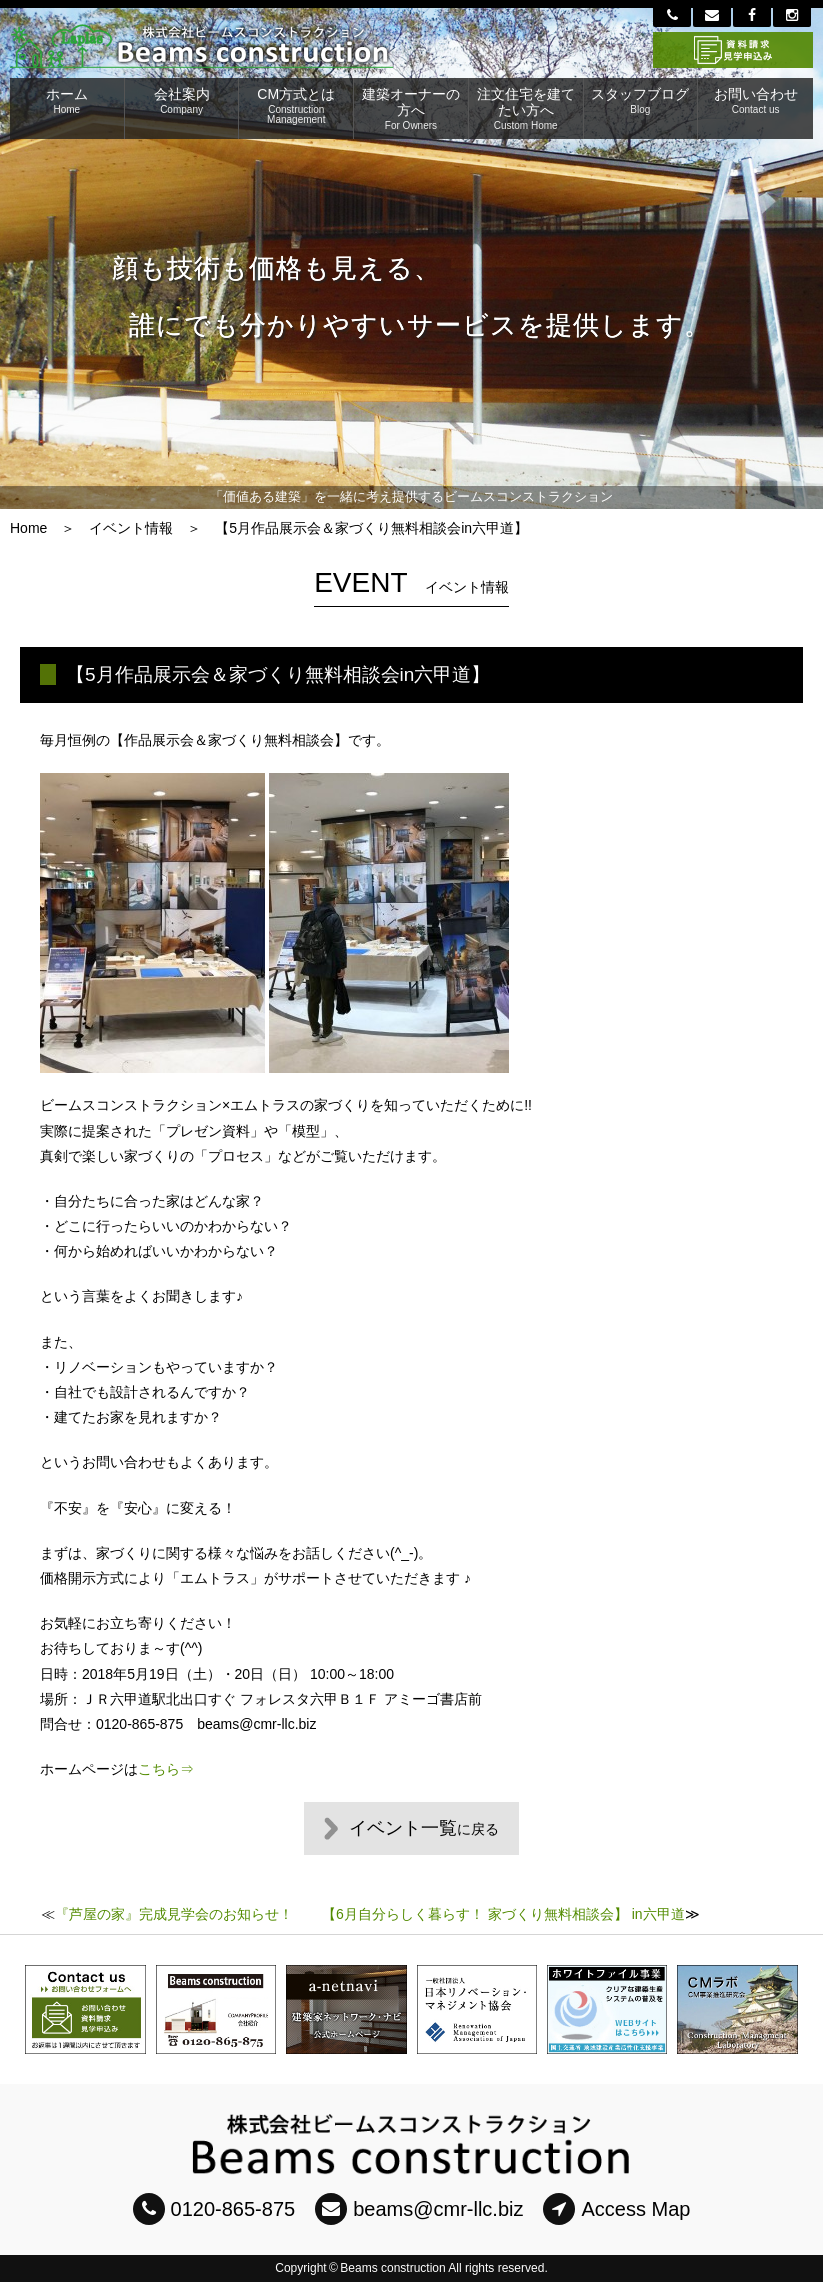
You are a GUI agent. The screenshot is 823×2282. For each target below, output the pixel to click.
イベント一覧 (424, 1828)
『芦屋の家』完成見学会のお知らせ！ (174, 1914)
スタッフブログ (641, 100)
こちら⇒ (166, 1769)
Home (28, 528)
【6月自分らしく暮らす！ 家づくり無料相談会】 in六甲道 (503, 1914)
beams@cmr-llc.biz (419, 2209)
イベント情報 (131, 528)
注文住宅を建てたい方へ (526, 108)
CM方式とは (296, 105)
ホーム (67, 100)
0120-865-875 (214, 2209)
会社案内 (182, 100)
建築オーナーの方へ (411, 108)
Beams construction (392, 2268)
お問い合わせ (755, 100)
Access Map (616, 2209)
